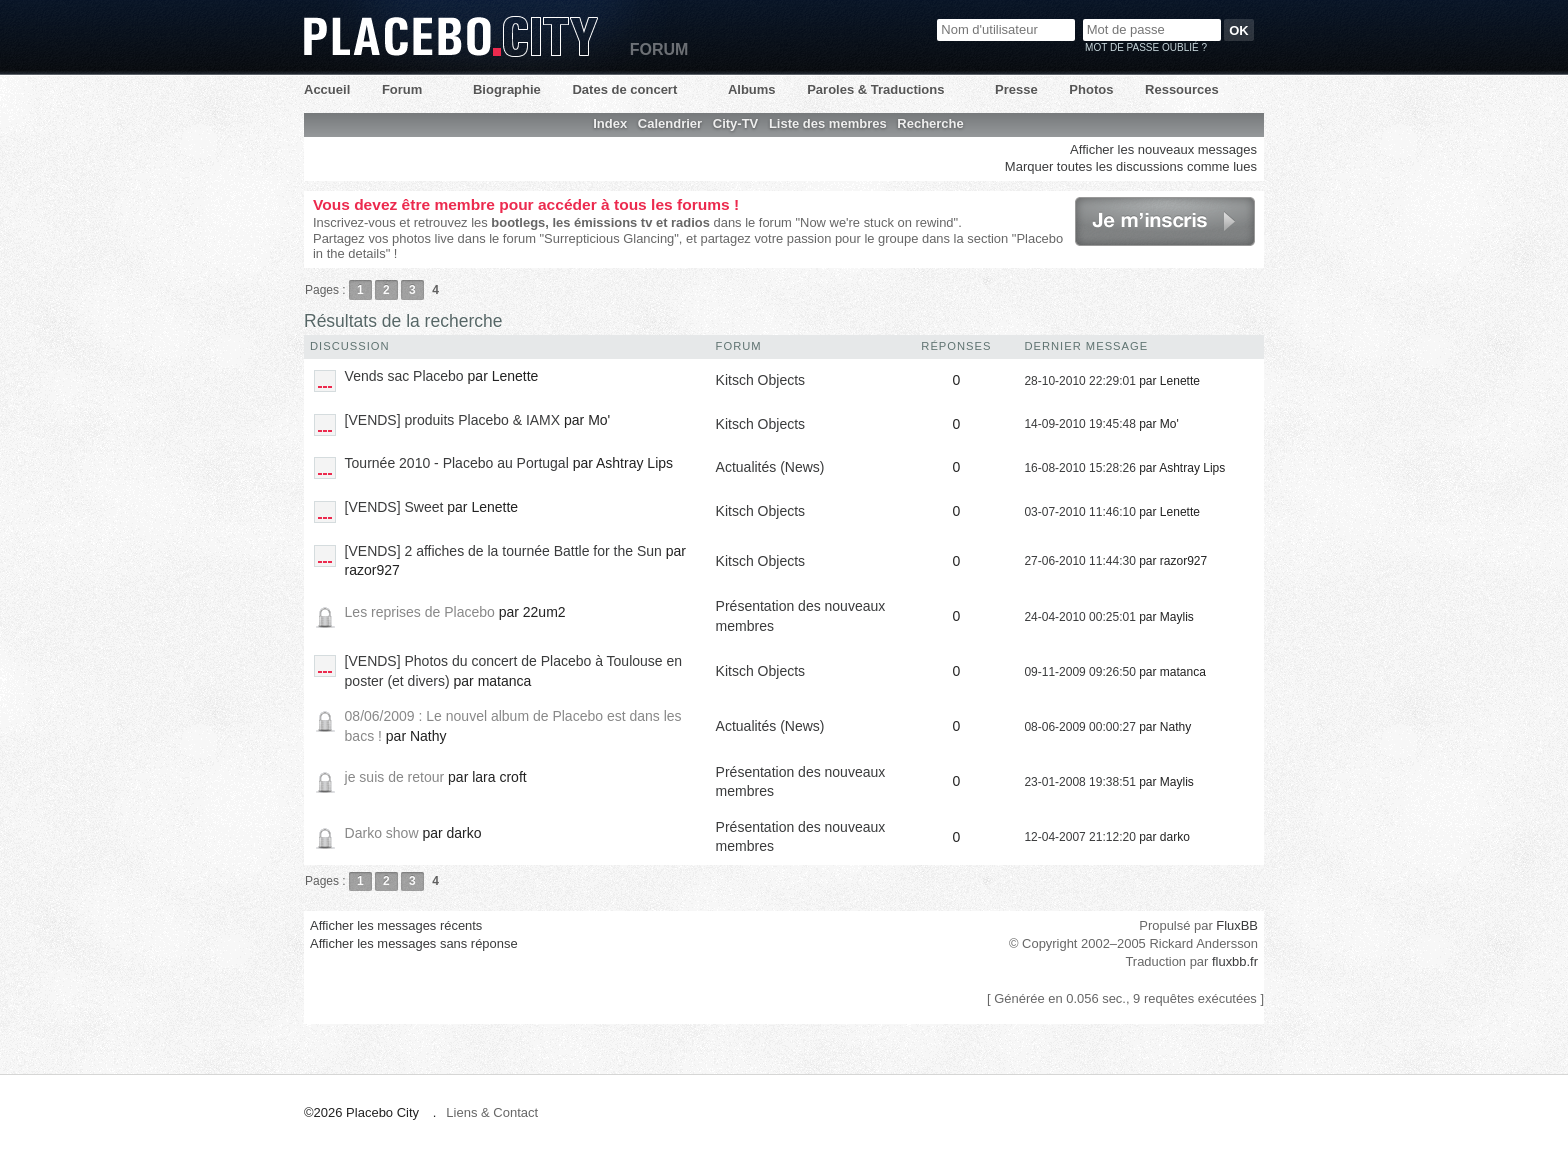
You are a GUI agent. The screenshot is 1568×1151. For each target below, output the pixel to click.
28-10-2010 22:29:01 (1079, 381)
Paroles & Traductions (875, 89)
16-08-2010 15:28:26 (1079, 468)
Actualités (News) (770, 467)
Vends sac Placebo (404, 376)
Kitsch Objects (760, 380)
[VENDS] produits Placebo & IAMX (453, 420)
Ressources (1182, 89)
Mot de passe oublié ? (1146, 47)
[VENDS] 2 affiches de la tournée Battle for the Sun (503, 551)
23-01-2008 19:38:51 (1079, 782)
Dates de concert (624, 89)
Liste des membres (828, 123)
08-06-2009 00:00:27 (1079, 727)
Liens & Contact (492, 1112)
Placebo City (451, 36)
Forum (402, 89)
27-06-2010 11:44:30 (1079, 561)
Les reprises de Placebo (420, 612)
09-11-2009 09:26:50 (1079, 672)
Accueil (327, 89)
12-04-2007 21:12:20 (1079, 837)
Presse (1016, 89)
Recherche (930, 123)
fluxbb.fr (1235, 961)
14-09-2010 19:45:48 (1079, 424)
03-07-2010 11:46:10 (1079, 512)
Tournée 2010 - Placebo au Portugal (457, 463)
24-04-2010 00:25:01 (1079, 617)
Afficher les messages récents (396, 925)
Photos (1091, 89)
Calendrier (670, 123)
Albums (752, 89)
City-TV (736, 123)
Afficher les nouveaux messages (1163, 149)
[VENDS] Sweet (394, 507)
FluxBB (1237, 925)
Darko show (382, 833)
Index (610, 123)
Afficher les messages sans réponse (414, 943)
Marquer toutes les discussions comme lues (1131, 166)
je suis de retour (395, 777)
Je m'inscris (1165, 221)
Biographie (507, 89)
